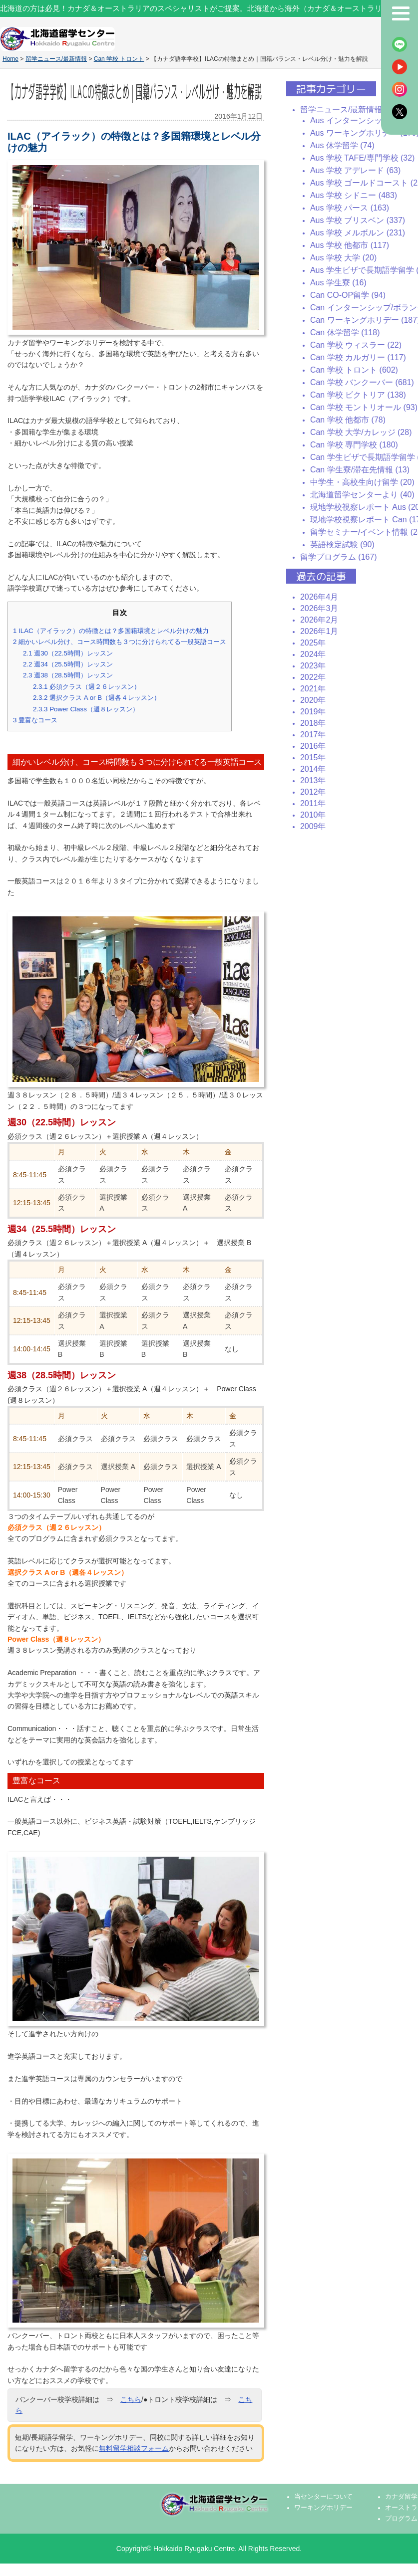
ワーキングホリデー (323, 2507)
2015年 (313, 757)
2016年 (313, 746)
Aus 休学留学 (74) (342, 145)
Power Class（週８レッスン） (86, 709)
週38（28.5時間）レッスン (68, 675)
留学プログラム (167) (338, 557)
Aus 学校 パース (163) (349, 208)
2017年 (313, 734)
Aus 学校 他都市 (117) (349, 245)
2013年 (313, 780)
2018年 (313, 723)
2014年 (313, 769)
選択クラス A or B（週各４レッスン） (96, 697)
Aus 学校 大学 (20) (343, 257)
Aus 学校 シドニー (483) (353, 195)
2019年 (313, 711)
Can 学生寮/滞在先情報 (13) (360, 469)
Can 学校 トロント (119, 58)
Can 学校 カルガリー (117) (358, 357)
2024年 (313, 654)
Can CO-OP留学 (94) (348, 295)
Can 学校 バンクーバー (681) (362, 382)
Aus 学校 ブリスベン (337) (357, 220)
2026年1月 (319, 631)
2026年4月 (319, 597)
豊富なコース (35, 720)
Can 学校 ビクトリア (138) (358, 395)
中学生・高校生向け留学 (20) (362, 482)
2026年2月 (319, 620)
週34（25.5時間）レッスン (68, 664)
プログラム (401, 2518)
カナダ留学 (401, 2496)
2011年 (313, 803)
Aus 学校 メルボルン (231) (357, 232)
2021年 (313, 688)
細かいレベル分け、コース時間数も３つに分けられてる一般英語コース (119, 641)
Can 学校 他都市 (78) (348, 420)
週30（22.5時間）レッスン (68, 653)
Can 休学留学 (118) (345, 332)
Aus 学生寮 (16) (338, 282)
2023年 (313, 665)
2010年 (313, 815)
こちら (130, 2399)
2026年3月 (319, 608)
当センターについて (323, 2496)
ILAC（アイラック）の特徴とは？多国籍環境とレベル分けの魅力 (111, 631)
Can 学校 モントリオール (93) (364, 407)
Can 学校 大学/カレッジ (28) (361, 432)
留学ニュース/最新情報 (56, 58)
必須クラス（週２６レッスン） (86, 686)
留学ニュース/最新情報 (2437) (354, 109)
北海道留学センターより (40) (362, 494)
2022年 (313, 677)
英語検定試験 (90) (342, 544)
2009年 (313, 826)
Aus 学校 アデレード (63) (355, 170)
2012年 (313, 792)
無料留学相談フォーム (134, 2448)
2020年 (313, 700)
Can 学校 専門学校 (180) (354, 444)
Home (10, 58)
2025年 (313, 643)
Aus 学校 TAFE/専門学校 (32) (362, 158)
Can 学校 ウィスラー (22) (356, 345)
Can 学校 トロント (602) (354, 370)
